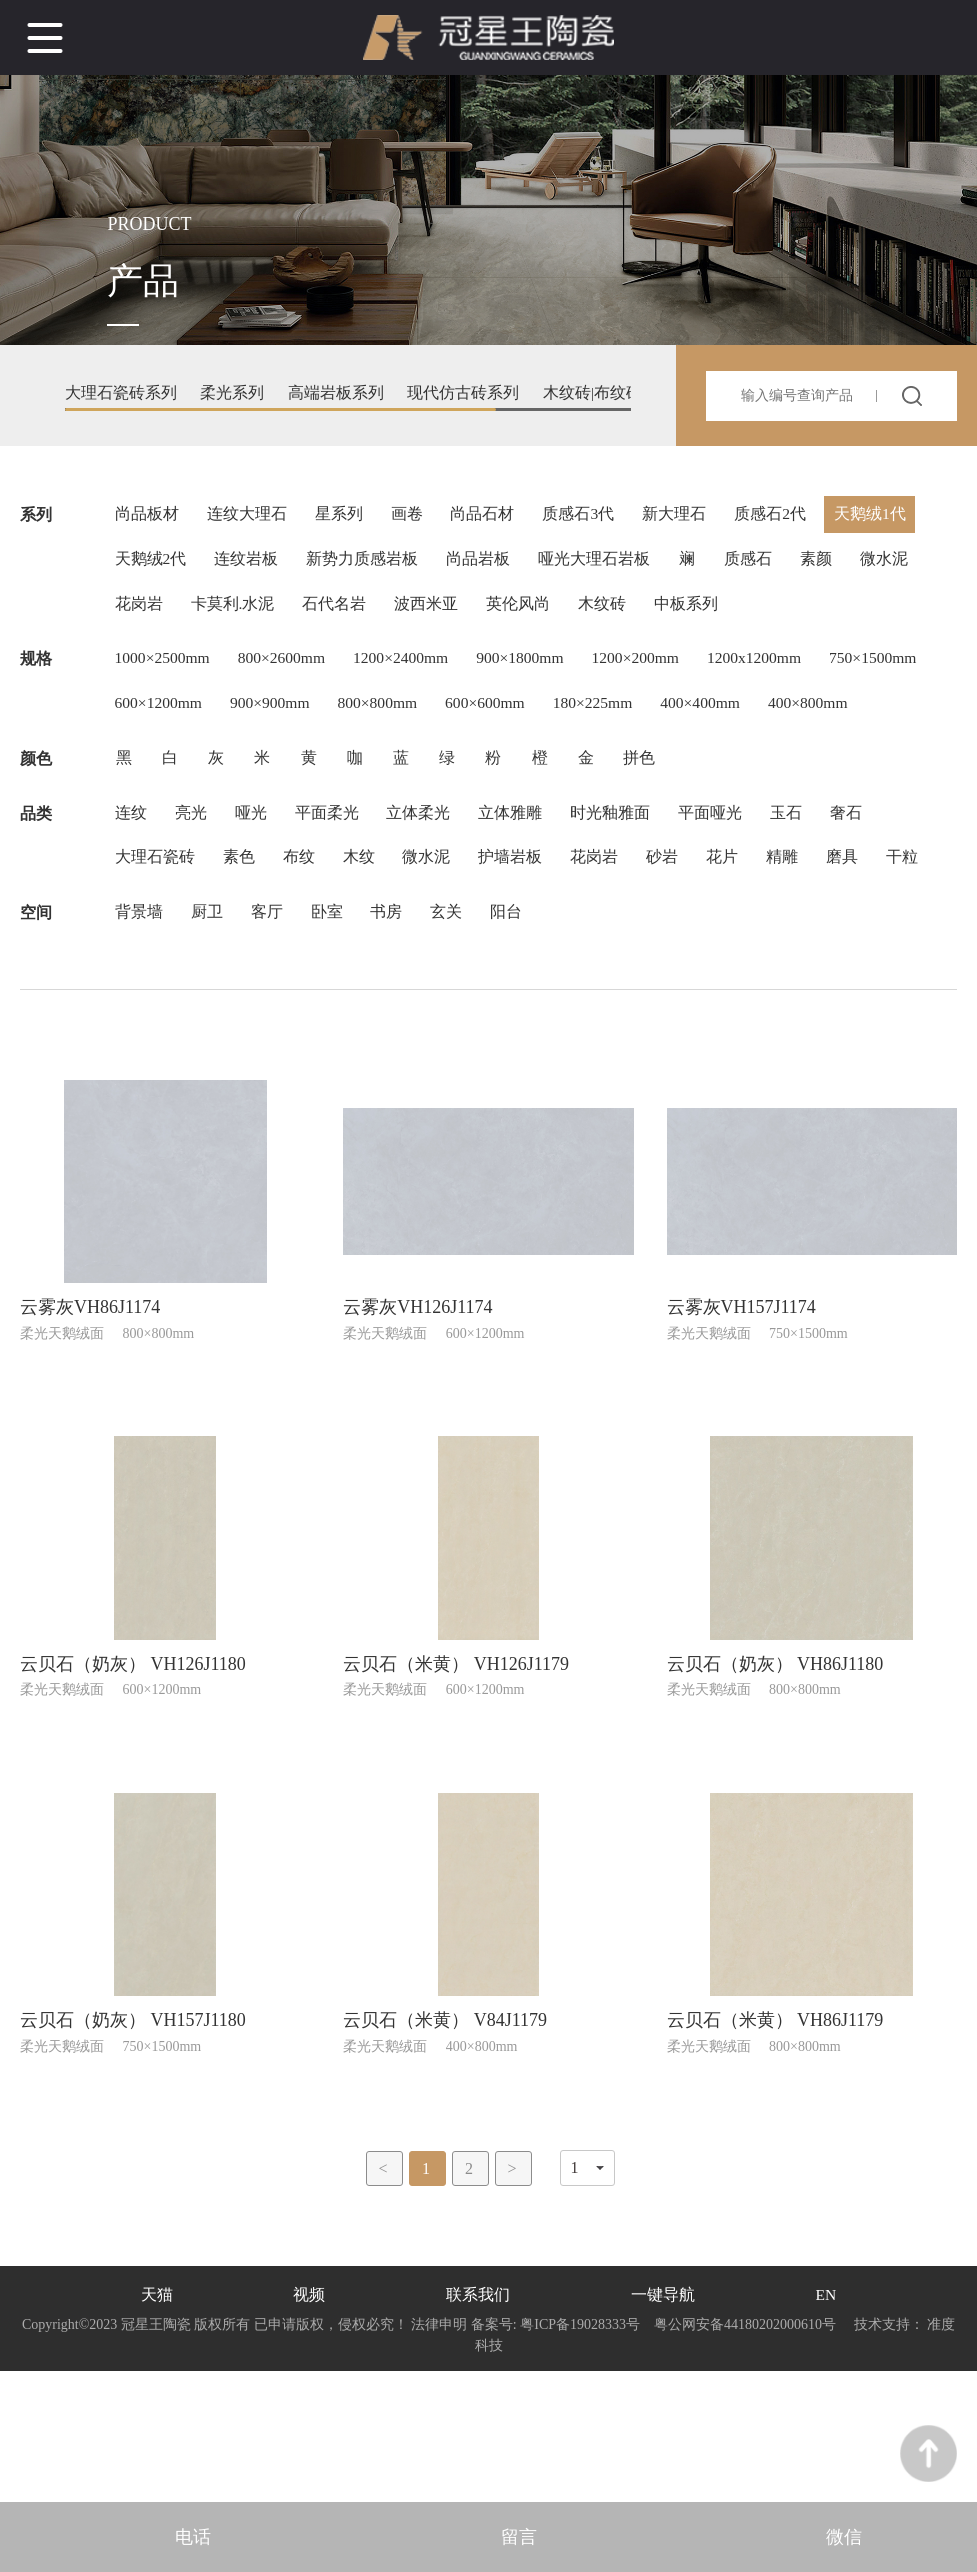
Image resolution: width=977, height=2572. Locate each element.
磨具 (863, 932)
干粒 (131, 980)
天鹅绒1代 (887, 518)
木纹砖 (613, 614)
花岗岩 (139, 614)
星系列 (343, 518)
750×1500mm (160, 720)
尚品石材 (491, 518)
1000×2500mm (164, 672)
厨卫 (209, 1038)
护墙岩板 (521, 932)
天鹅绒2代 (151, 566)
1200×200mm (656, 672)
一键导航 (662, 2424)
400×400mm (844, 720)
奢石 (865, 884)
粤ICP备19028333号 (580, 2455)
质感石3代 (589, 518)
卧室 (333, 1038)
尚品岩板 (485, 566)
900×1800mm (536, 672)
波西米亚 (433, 614)
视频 (309, 2424)
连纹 (131, 884)
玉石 (803, 884)
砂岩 (677, 932)
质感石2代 (785, 518)
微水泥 (901, 566)
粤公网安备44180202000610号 (745, 2455)
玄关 (457, 1038)
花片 (739, 932)
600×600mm (620, 720)
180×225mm (732, 720)
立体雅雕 (521, 884)
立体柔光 (427, 884)
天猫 (157, 2424)
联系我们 (478, 2424)
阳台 (519, 1038)
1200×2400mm (412, 672)
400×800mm (156, 768)
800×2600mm (288, 672)
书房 (395, 1038)
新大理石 (687, 518)
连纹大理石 (249, 518)
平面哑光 (725, 884)
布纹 (303, 932)
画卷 (413, 518)
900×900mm (396, 720)
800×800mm (508, 720)
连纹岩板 (249, 566)
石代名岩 (339, 614)
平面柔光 (333, 884)
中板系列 (699, 614)
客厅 (271, 1038)
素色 (241, 932)
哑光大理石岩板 (603, 566)
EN (825, 2424)
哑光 (255, 884)
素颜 (831, 566)
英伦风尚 (527, 614)
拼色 (659, 826)
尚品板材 (147, 518)
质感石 (761, 566)
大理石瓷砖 (155, 932)
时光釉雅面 (623, 884)
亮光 (193, 884)
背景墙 (139, 1038)
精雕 (801, 932)
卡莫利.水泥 (235, 614)
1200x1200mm (779, 672)
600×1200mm (280, 720)
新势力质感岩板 (367, 566)
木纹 (365, 932)
